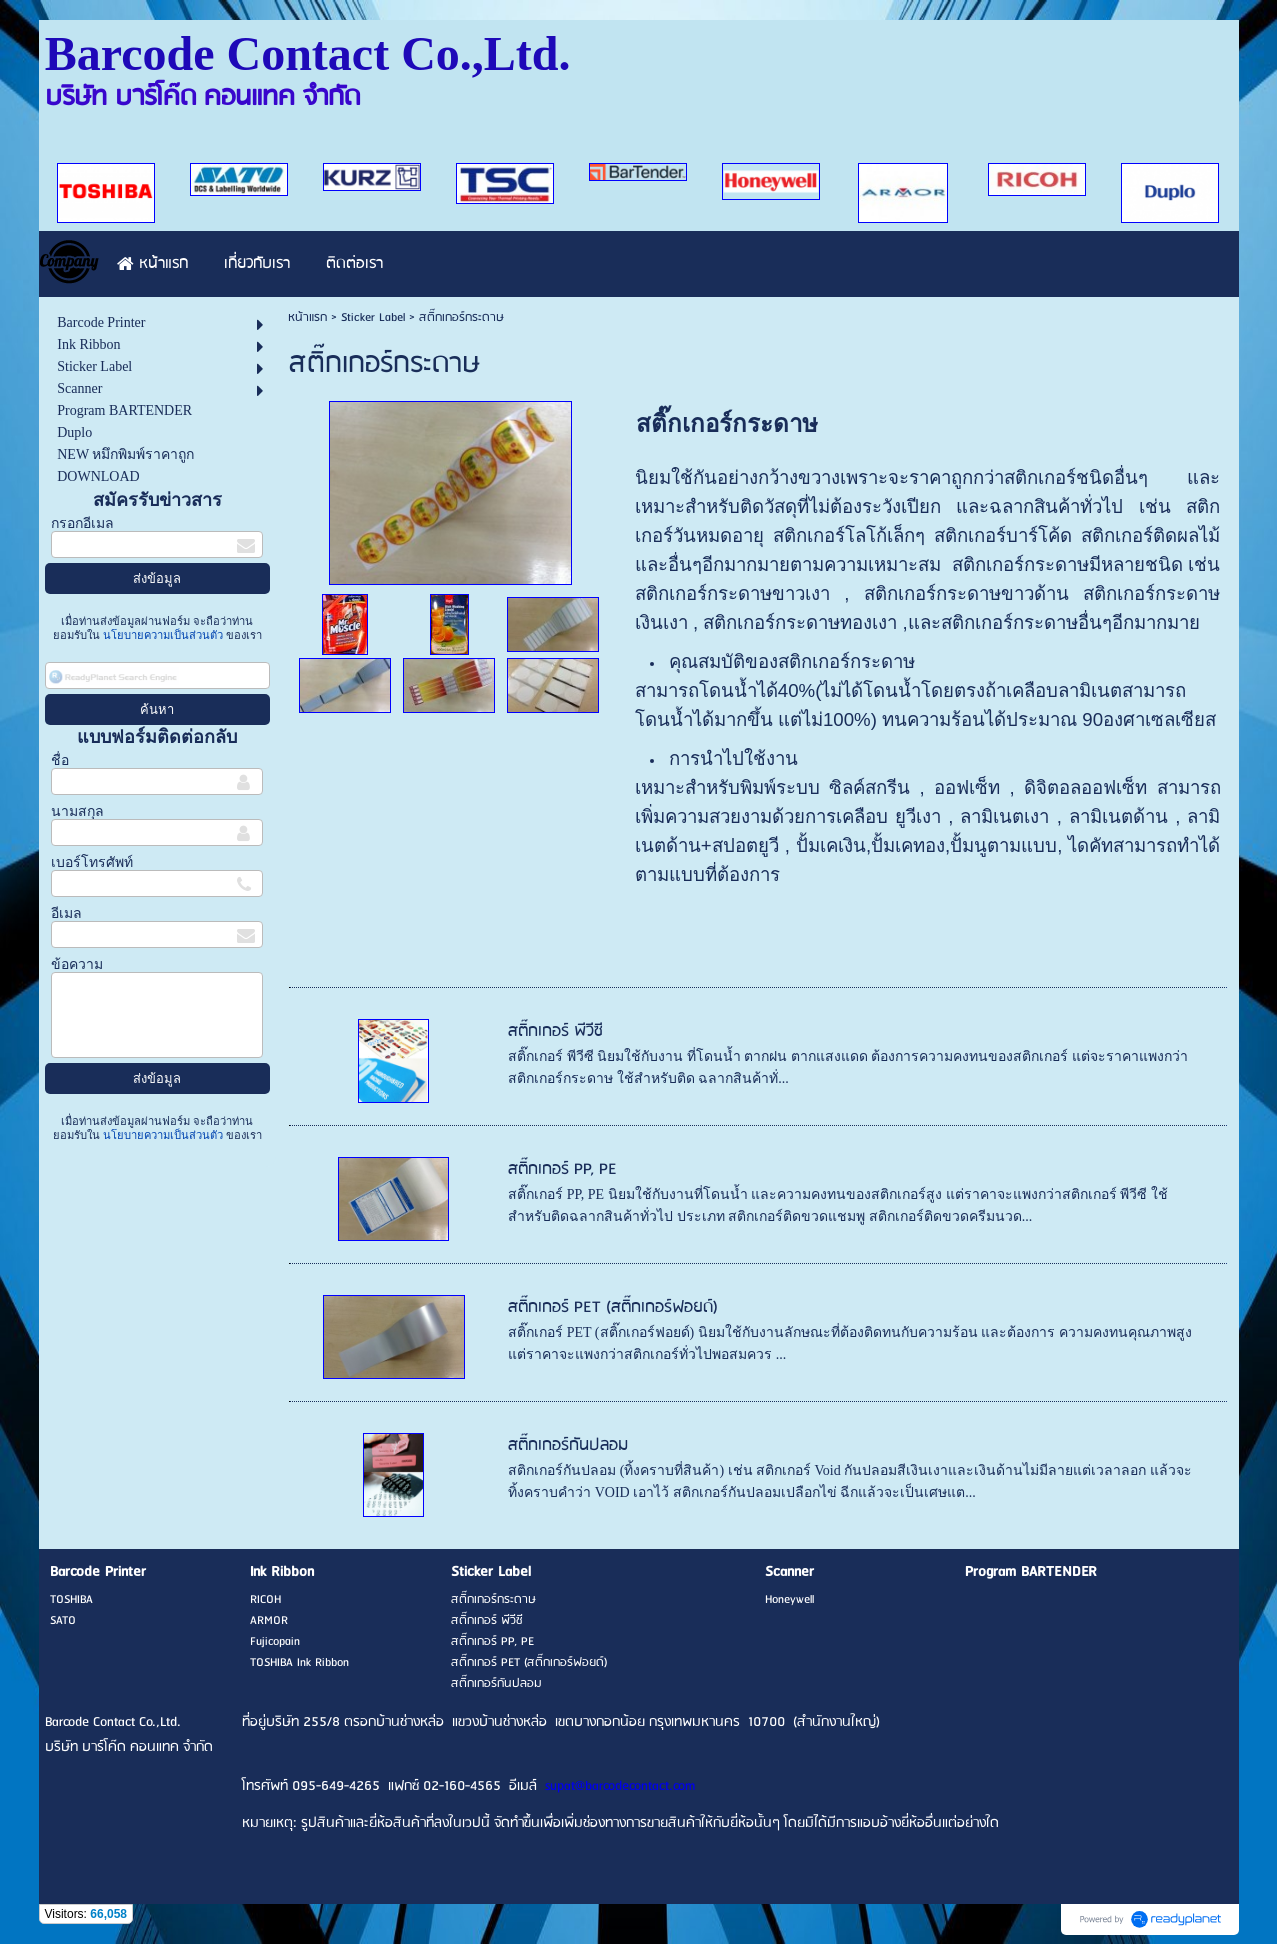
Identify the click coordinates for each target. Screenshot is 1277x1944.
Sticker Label (373, 317)
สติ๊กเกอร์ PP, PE (562, 1169)
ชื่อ (60, 760)
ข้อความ (77, 964)
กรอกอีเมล (82, 523)
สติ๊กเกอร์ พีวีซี (555, 1031)
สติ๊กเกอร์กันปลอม (568, 1445)
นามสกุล (77, 811)
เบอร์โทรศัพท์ (92, 862)
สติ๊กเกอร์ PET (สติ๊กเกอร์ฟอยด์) (613, 1307)
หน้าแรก (307, 317)
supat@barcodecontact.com (620, 1786)
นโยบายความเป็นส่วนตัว (163, 635)
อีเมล (66, 913)
